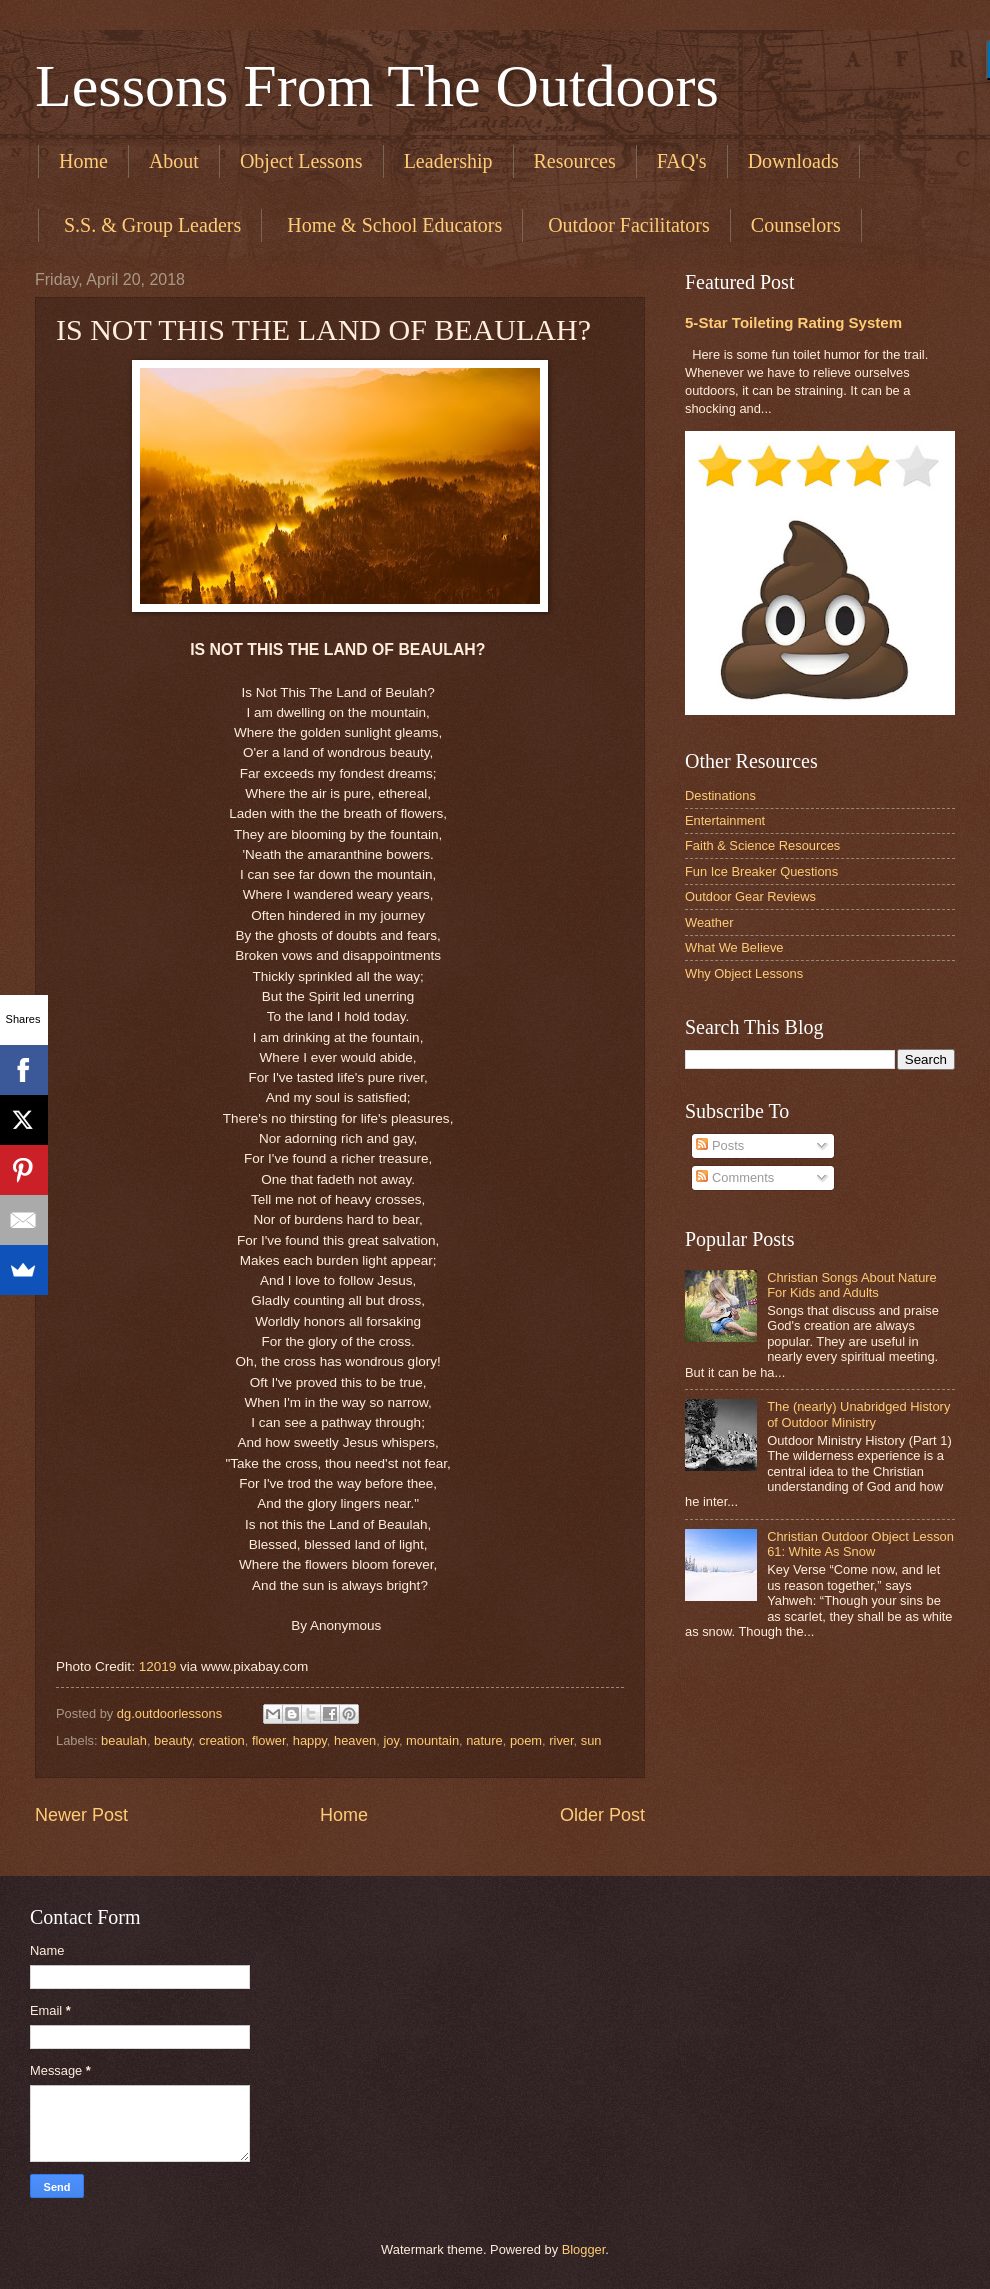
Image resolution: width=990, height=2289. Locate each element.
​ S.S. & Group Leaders (150, 225)
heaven (355, 1740)
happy (310, 1740)
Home (83, 161)
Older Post (602, 1815)
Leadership (448, 161)
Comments (735, 1177)
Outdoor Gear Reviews (750, 896)
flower (269, 1740)
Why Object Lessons (744, 973)
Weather (709, 922)
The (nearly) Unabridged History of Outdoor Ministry (858, 1414)
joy (391, 1740)
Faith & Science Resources (762, 845)
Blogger (584, 2249)
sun (591, 1740)
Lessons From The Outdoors (377, 86)
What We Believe (734, 947)
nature (484, 1740)
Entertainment (725, 820)
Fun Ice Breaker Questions (761, 871)
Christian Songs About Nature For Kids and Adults (852, 1285)
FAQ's (682, 161)
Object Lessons (301, 161)
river (561, 1740)
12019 (158, 1666)
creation (222, 1740)
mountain (432, 1740)
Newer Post (81, 1815)
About (174, 161)
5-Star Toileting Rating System (793, 322)
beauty (173, 1740)
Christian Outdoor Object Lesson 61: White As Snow (860, 1544)
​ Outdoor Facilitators (626, 225)
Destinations (720, 795)
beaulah (124, 1740)
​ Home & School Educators (392, 225)
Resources (575, 161)
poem (526, 1740)
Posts (720, 1145)
